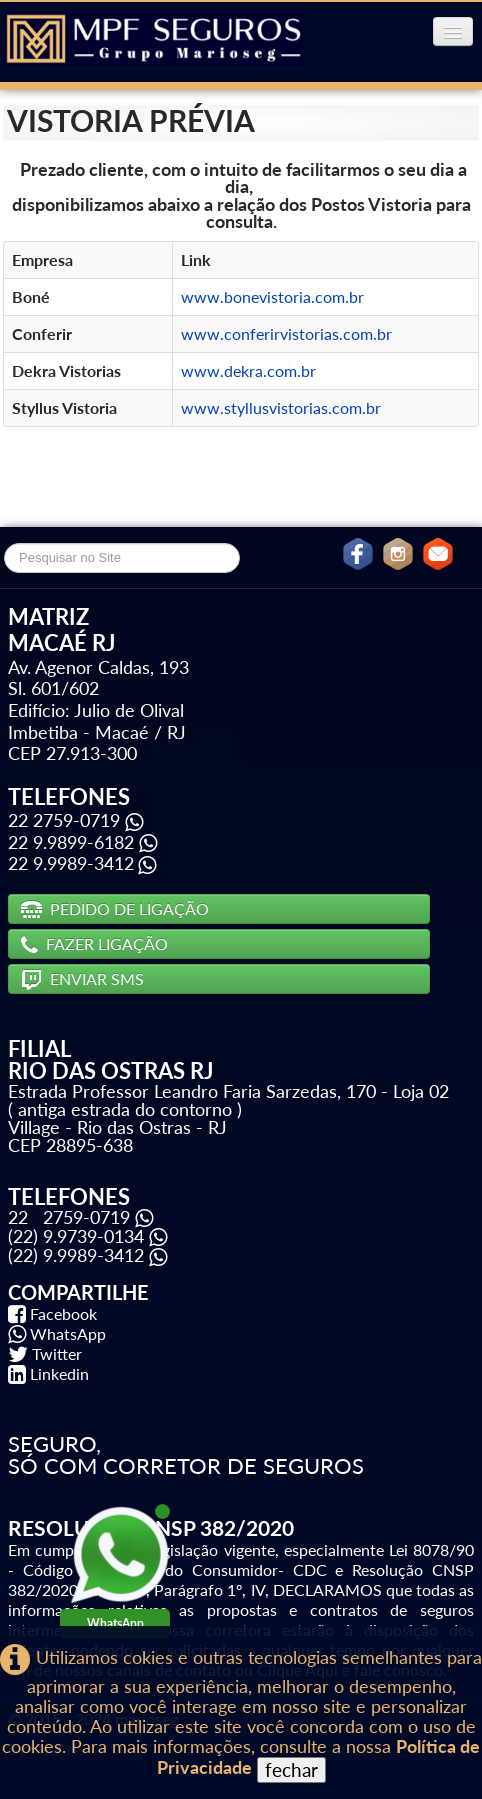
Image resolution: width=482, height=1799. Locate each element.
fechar (291, 1769)
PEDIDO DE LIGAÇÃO (115, 908)
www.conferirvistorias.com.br (286, 333)
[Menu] (453, 31)
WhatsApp (68, 1333)
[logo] (154, 39)
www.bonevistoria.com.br (272, 296)
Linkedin (59, 1373)
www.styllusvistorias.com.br (281, 407)
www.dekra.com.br (248, 370)
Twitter (57, 1353)
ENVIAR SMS (82, 978)
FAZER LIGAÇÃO (94, 943)
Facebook (63, 1313)
